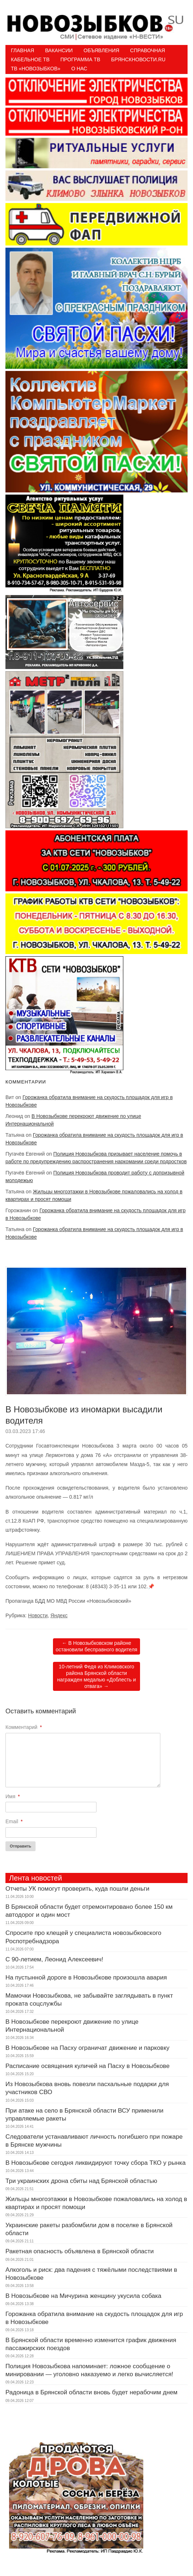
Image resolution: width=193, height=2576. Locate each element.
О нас (79, 68)
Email (13, 1821)
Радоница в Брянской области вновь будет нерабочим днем (91, 2392)
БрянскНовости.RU (138, 59)
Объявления (101, 50)
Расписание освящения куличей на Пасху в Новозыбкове (87, 2066)
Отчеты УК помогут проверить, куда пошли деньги (77, 1888)
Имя (12, 1796)
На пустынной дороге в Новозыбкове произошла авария (86, 1977)
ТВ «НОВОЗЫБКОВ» (35, 68)
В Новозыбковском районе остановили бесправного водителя (96, 1646)
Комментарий (23, 1727)
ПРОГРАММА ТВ (80, 59)
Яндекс (58, 1615)
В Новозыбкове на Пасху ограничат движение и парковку (87, 2047)
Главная (22, 50)
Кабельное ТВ (30, 59)
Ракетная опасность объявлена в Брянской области (79, 2251)
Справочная (147, 50)
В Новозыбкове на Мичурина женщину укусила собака (83, 2295)
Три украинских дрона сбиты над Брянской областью (81, 2180)
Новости (38, 1615)
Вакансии (59, 50)
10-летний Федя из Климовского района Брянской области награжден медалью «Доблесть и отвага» (96, 1676)
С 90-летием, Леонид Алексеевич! (54, 1959)
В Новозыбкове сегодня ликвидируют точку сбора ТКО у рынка (95, 2162)
